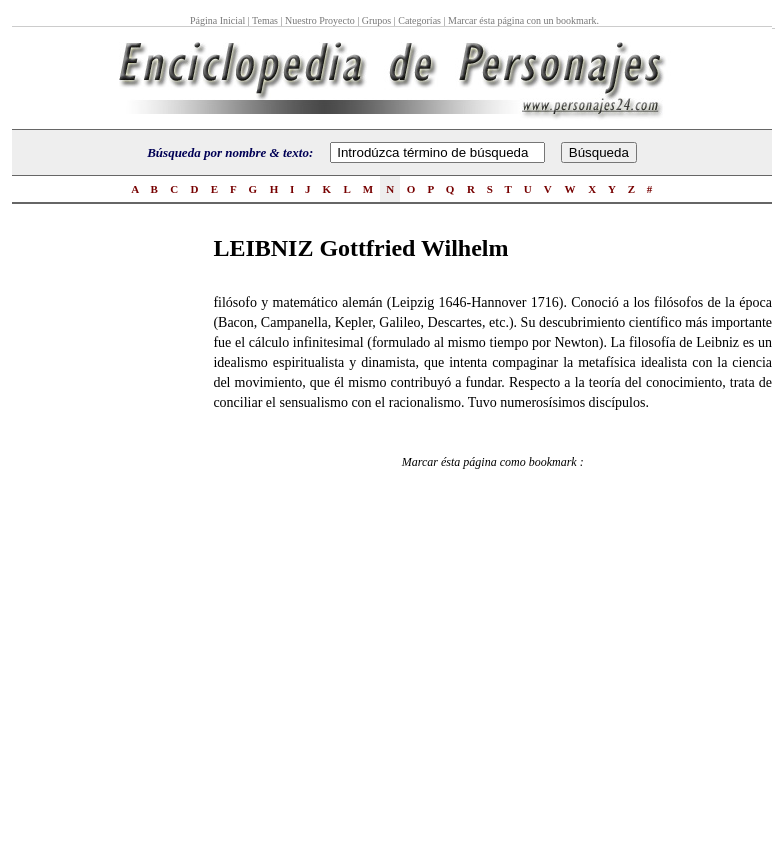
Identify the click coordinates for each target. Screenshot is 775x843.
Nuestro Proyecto (320, 20)
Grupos (376, 20)
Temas (265, 20)
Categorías (419, 20)
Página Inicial (219, 20)
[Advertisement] (92, 531)
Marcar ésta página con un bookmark (522, 20)
